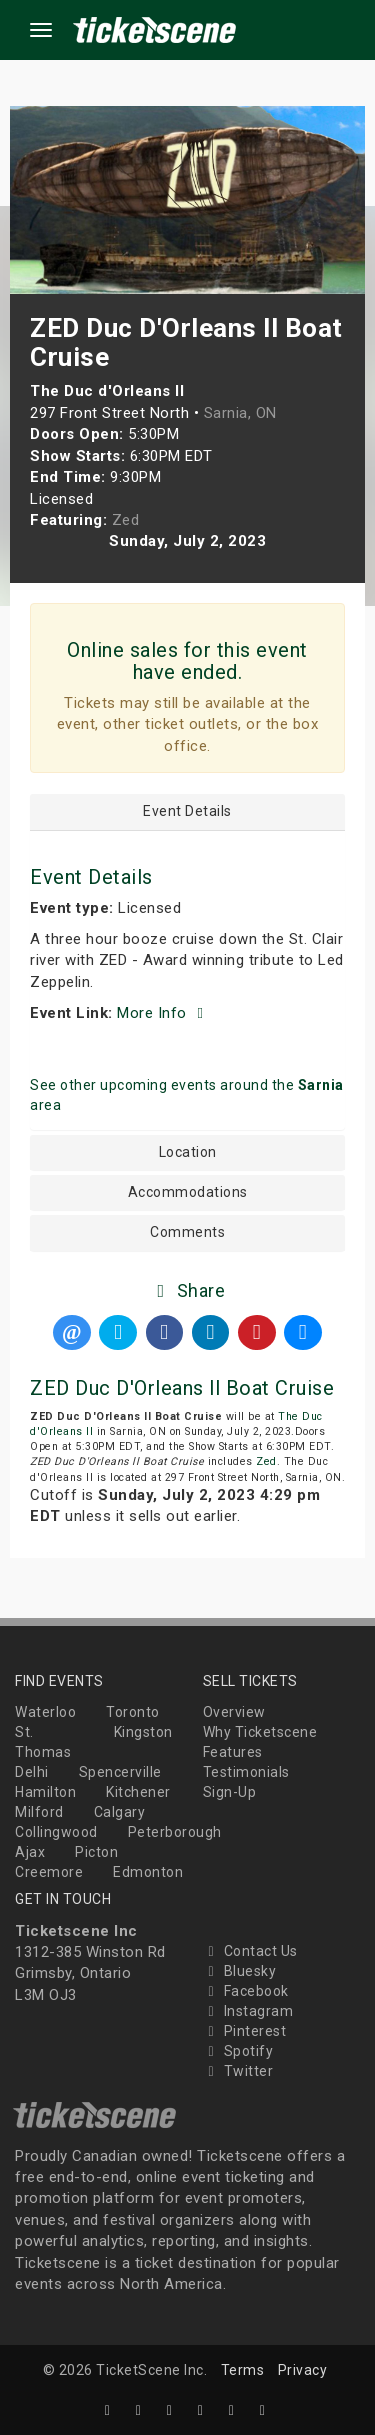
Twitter (238, 2071)
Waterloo (45, 1712)
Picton (96, 1852)
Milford (39, 1812)
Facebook (246, 1991)
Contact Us (250, 1951)
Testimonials (246, 1772)
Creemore (49, 1872)
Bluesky (240, 1971)
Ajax (30, 1852)
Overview (234, 1712)
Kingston (143, 1732)
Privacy (303, 2370)
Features (233, 1752)
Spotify (238, 2051)
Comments (187, 1232)
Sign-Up (230, 1792)
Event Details (187, 811)
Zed (266, 1461)
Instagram (248, 2011)
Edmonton (148, 1872)
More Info (163, 1013)
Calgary (120, 1812)
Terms (243, 2370)
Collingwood (56, 1832)
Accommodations (188, 1192)
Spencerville (120, 1772)
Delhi (32, 1772)
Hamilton (45, 1792)
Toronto (133, 1712)
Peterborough (175, 1832)
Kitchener (138, 1792)
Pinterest (245, 2031)
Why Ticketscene (260, 1732)
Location (188, 1152)
